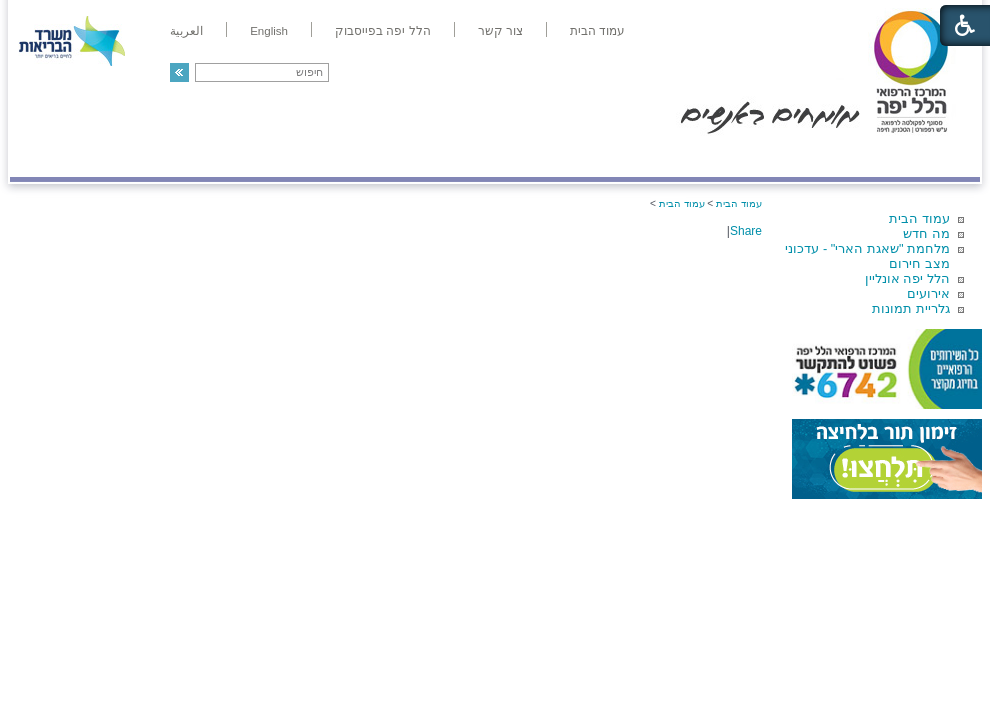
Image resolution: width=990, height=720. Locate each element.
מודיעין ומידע (922, 156)
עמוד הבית (919, 218)
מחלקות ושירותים (801, 156)
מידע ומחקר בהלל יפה (427, 156)
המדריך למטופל (563, 156)
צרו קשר (43, 156)
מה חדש (926, 233)
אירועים (928, 293)
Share (746, 231)
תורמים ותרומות (141, 156)
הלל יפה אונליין (907, 278)
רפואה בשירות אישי (277, 156)
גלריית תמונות (911, 308)
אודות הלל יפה (679, 156)
